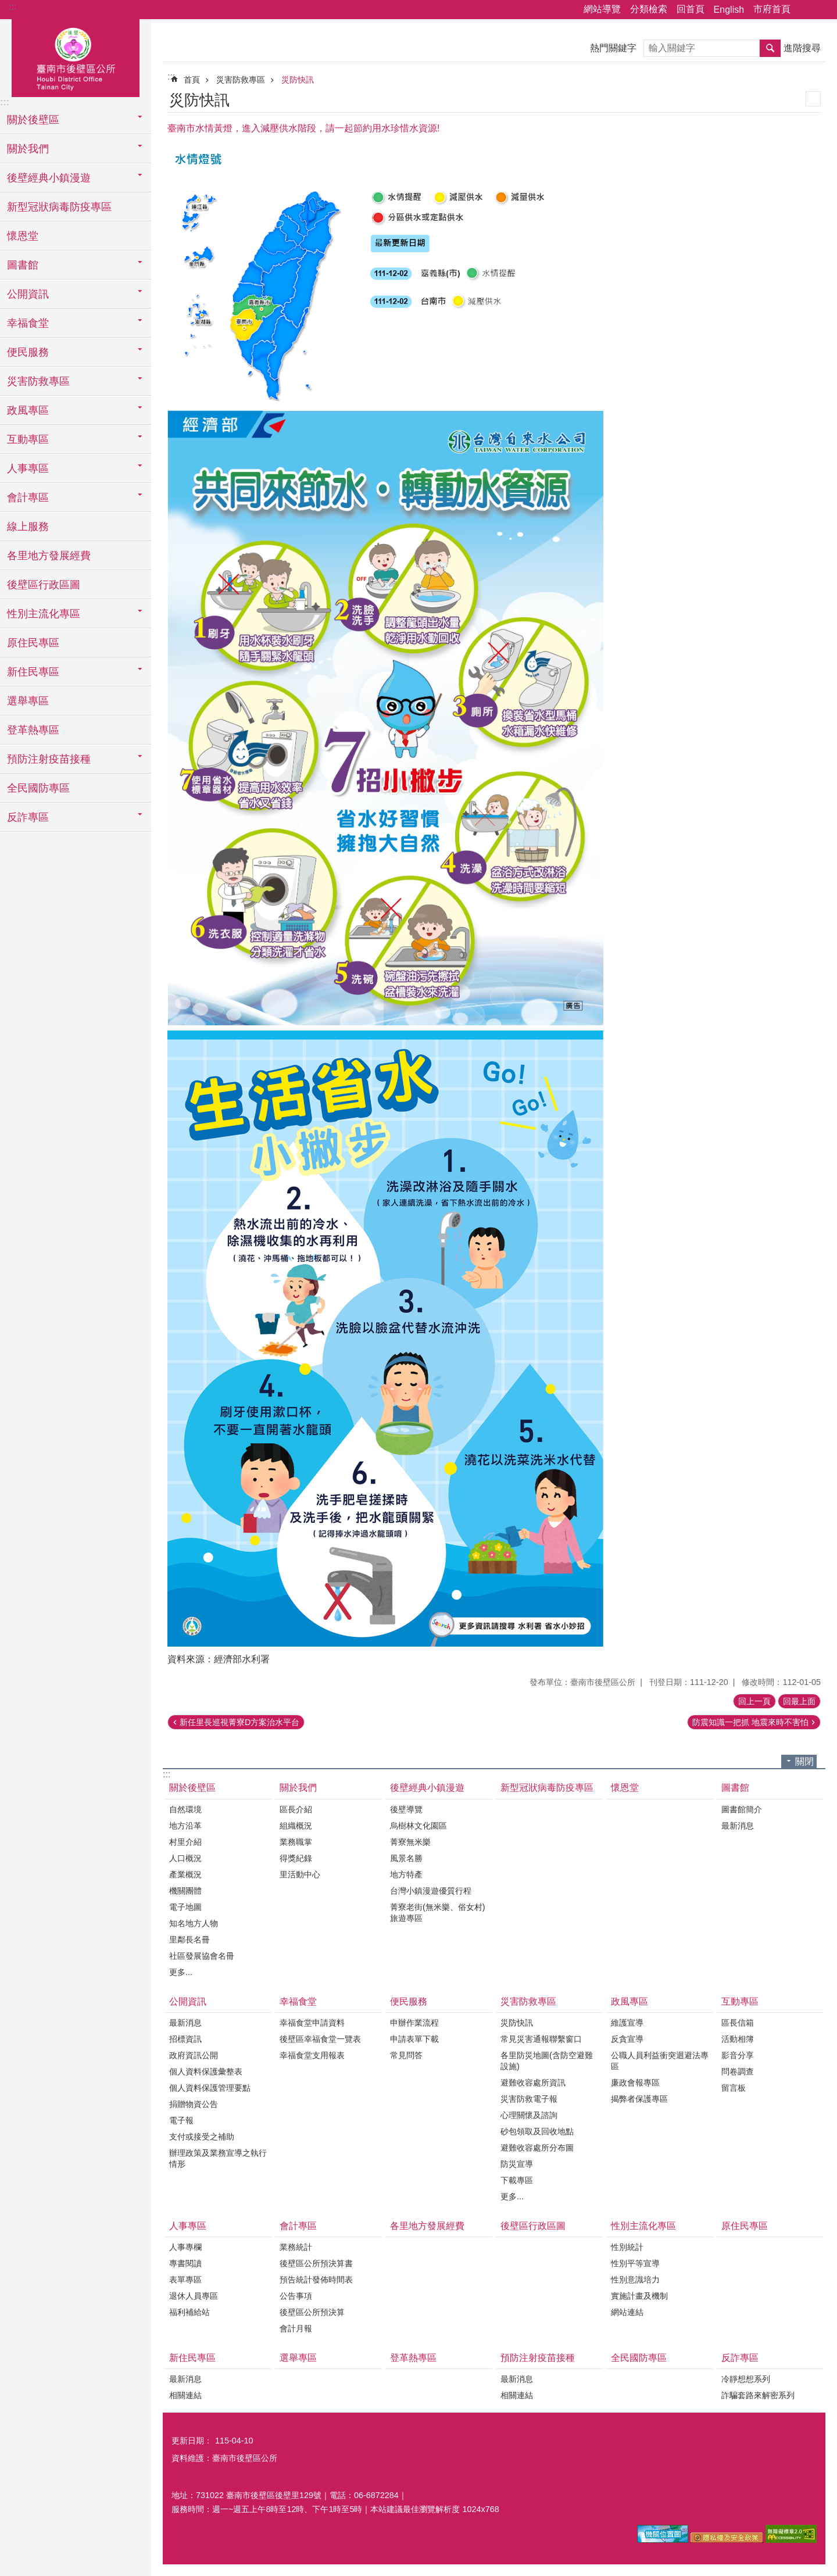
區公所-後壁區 (76, 56)
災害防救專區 (240, 79)
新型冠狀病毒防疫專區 (59, 207)
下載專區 (516, 2180)
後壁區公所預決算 (312, 2312)
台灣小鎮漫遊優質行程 (430, 1890)
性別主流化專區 (643, 2226)
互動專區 (740, 2001)
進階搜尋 (802, 48)
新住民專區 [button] (33, 672)
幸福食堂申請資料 (312, 2022)
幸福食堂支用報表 (312, 2055)
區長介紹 (296, 1809)
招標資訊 (185, 2039)
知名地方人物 (193, 1923)
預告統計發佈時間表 (316, 2279)
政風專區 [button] (28, 410)
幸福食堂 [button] (28, 323)
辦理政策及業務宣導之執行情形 (218, 2158)
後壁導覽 (406, 1809)
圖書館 (735, 1788)
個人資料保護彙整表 (205, 2071)
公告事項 (296, 2295)
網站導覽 (602, 9)
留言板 (733, 2087)
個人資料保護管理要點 (210, 2087)
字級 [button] (821, 10)
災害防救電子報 (528, 2098)
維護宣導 (627, 2022)
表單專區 (185, 2279)
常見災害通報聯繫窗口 (541, 2039)
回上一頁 (754, 1701)
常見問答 (406, 2055)
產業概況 (185, 1874)
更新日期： (191, 2440)
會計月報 (296, 2328)
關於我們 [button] (28, 149)
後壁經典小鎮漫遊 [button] (49, 178)
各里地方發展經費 (49, 555)
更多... (180, 1972)
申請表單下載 (414, 2039)
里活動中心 (300, 1874)
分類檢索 (648, 9)
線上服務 (28, 526)
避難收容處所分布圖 (537, 2147)
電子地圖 (185, 1907)
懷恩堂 (22, 236)
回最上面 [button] (799, 1701)
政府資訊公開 (193, 2055)
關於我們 (298, 1788)
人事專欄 (185, 2247)
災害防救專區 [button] (38, 381)
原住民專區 (33, 643)
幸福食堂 (298, 2001)
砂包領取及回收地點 (537, 2131)
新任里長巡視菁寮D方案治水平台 (239, 1722)
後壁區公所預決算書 (316, 2263)
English (729, 10)
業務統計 (296, 2247)
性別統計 (627, 2247)
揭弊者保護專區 (639, 2098)
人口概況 (185, 1858)
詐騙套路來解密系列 (758, 2395)
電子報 (181, 2120)
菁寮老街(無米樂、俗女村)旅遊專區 (437, 1912)
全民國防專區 (38, 788)
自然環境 (185, 1809)
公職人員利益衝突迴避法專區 (660, 2061)
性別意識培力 (635, 2279)
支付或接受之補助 (201, 2136)
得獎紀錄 (296, 1858)
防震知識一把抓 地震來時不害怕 (750, 1722)
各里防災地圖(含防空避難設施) (546, 2061)
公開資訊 (187, 2001)
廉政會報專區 (635, 2082)
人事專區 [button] (28, 468)
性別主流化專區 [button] (43, 614)
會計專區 (298, 2226)
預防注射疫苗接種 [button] (49, 759)
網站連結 (627, 2312)
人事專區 (187, 2226)
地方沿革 (185, 1825)
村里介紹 (185, 1842)
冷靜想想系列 (745, 2379)
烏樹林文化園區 (418, 1825)
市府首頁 (772, 9)
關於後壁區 (192, 1788)
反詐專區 (740, 2358)
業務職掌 (296, 1842)
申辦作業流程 (414, 2022)
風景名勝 (406, 1858)
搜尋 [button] (770, 48)
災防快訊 (297, 79)
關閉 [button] (804, 1761)
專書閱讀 (185, 2263)
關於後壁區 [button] (33, 120)
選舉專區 (28, 701)
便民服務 (408, 2001)
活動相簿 (737, 2039)
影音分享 (737, 2055)
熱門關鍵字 (613, 48)
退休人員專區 (193, 2295)
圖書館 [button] (22, 265)
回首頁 (690, 9)
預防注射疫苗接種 (537, 2358)
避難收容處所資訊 (533, 2082)
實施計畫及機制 (639, 2295)
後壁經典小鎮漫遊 (427, 1788)
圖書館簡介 (741, 1809)
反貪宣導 (627, 2039)
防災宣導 (516, 2164)
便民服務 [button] (28, 352)
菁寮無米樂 (410, 1842)
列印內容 (813, 98)
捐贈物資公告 (193, 2104)
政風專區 (629, 2001)
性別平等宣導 (635, 2263)
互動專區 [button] (28, 439)
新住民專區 (192, 2358)
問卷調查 (737, 2071)
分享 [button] (805, 10)
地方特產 (406, 1874)
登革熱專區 (33, 730)
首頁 (192, 79)
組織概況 (296, 1825)
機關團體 (185, 1890)
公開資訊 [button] (28, 294)
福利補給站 (189, 2312)
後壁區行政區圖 (43, 585)
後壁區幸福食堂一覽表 (320, 2039)
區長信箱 (737, 2022)
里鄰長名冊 (189, 1939)
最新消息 (737, 1825)
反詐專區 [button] (28, 817)
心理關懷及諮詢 (528, 2115)
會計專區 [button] (28, 497)
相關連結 (185, 2395)
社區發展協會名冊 (201, 1955)
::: (12, 7)
